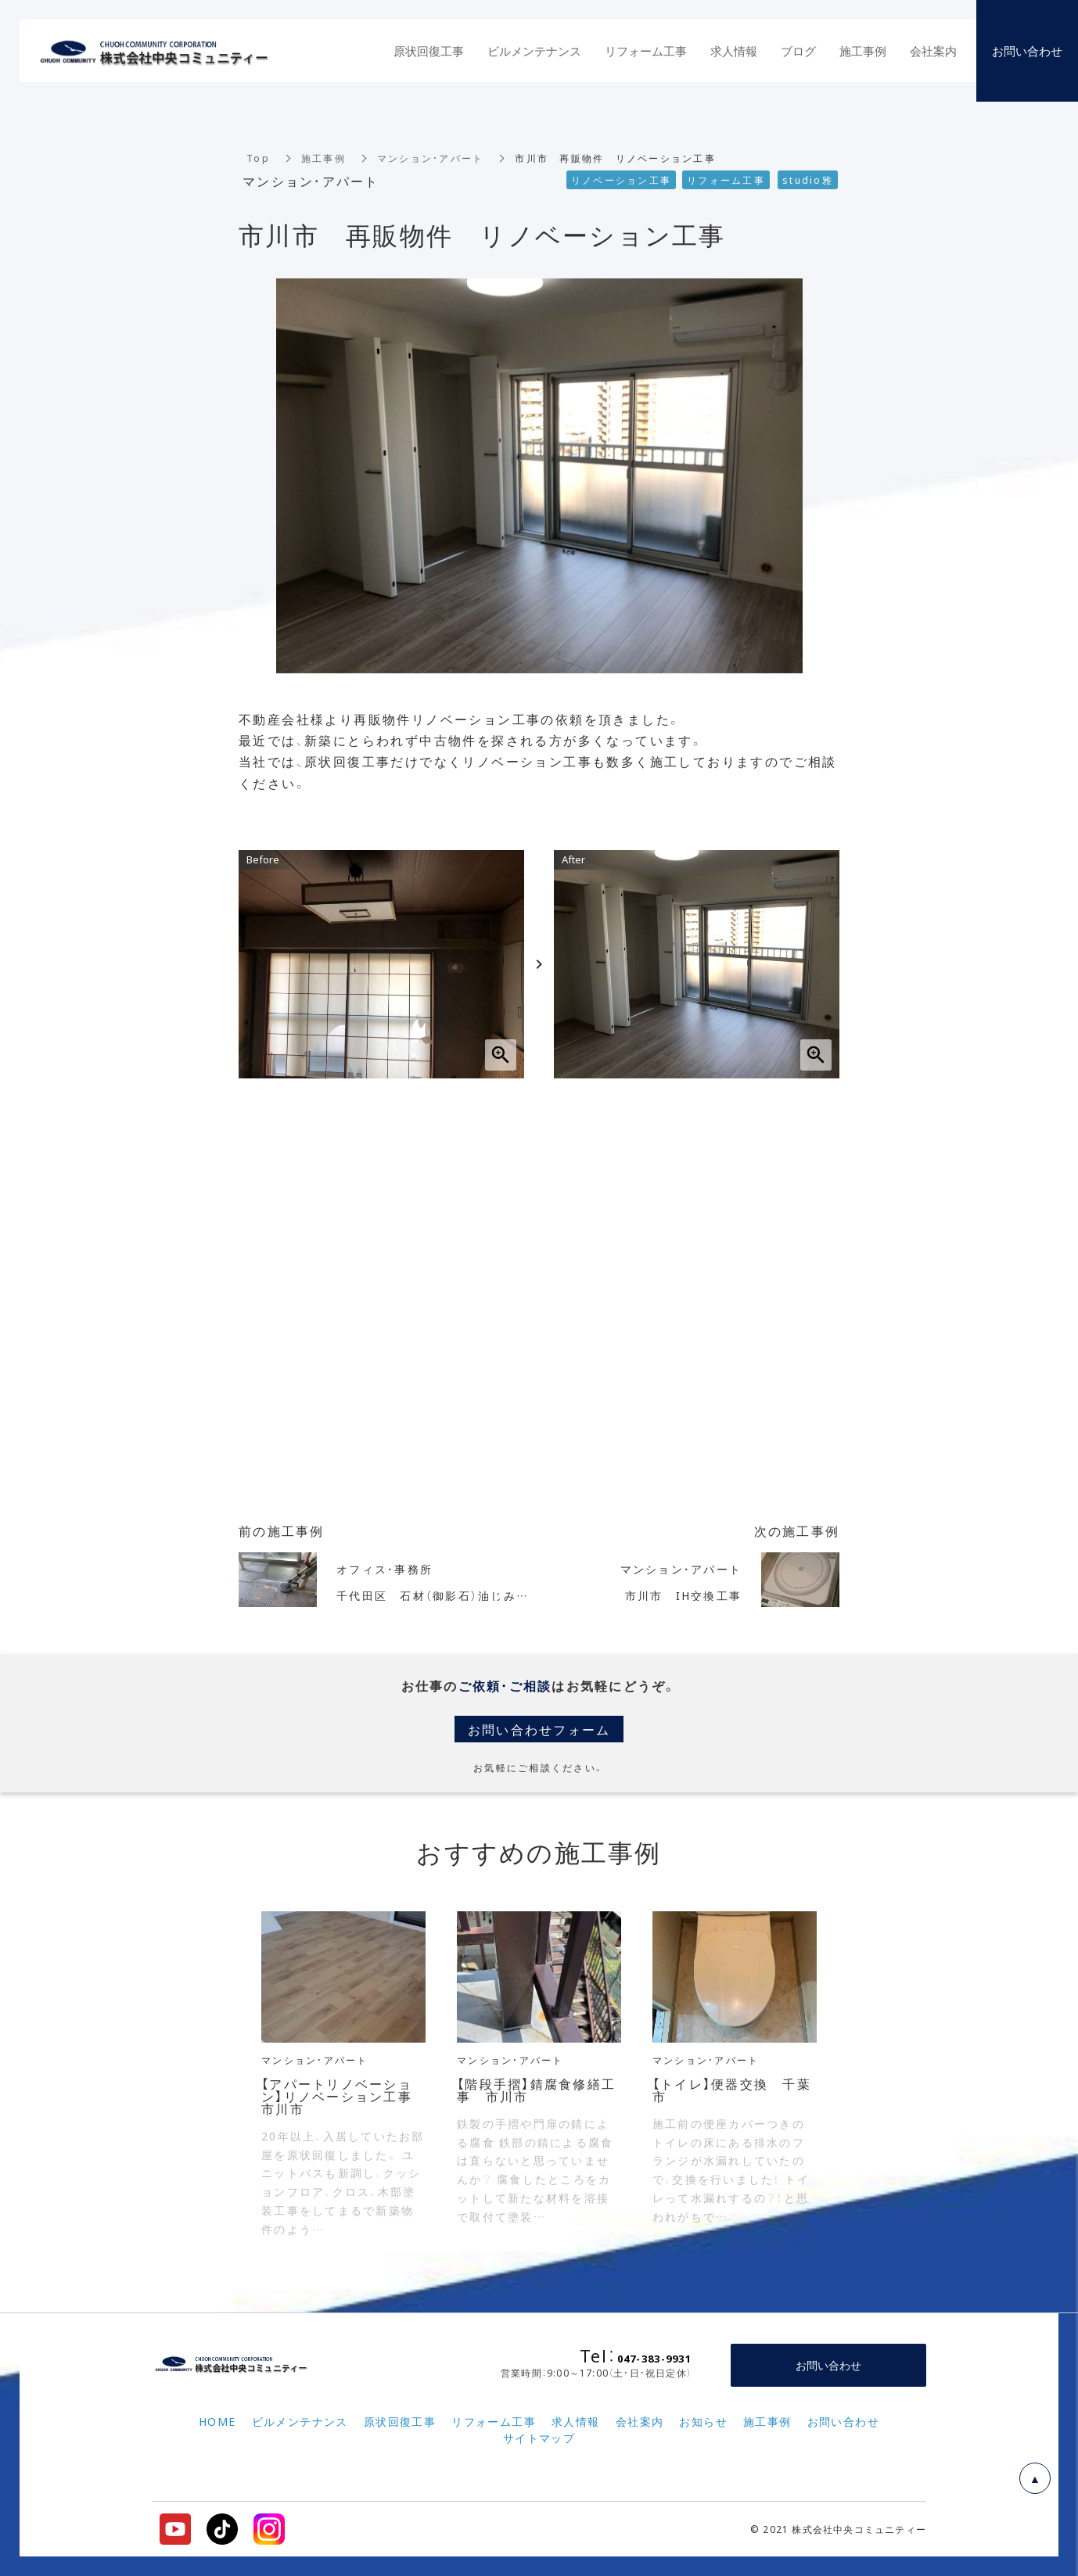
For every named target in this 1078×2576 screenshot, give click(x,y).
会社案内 (933, 50)
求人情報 (733, 50)
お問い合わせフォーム (539, 1729)
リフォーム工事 (646, 50)
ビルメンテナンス (534, 50)
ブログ (798, 50)
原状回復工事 (428, 50)
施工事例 (323, 158)
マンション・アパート (430, 158)
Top (258, 158)
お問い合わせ (828, 2365)
